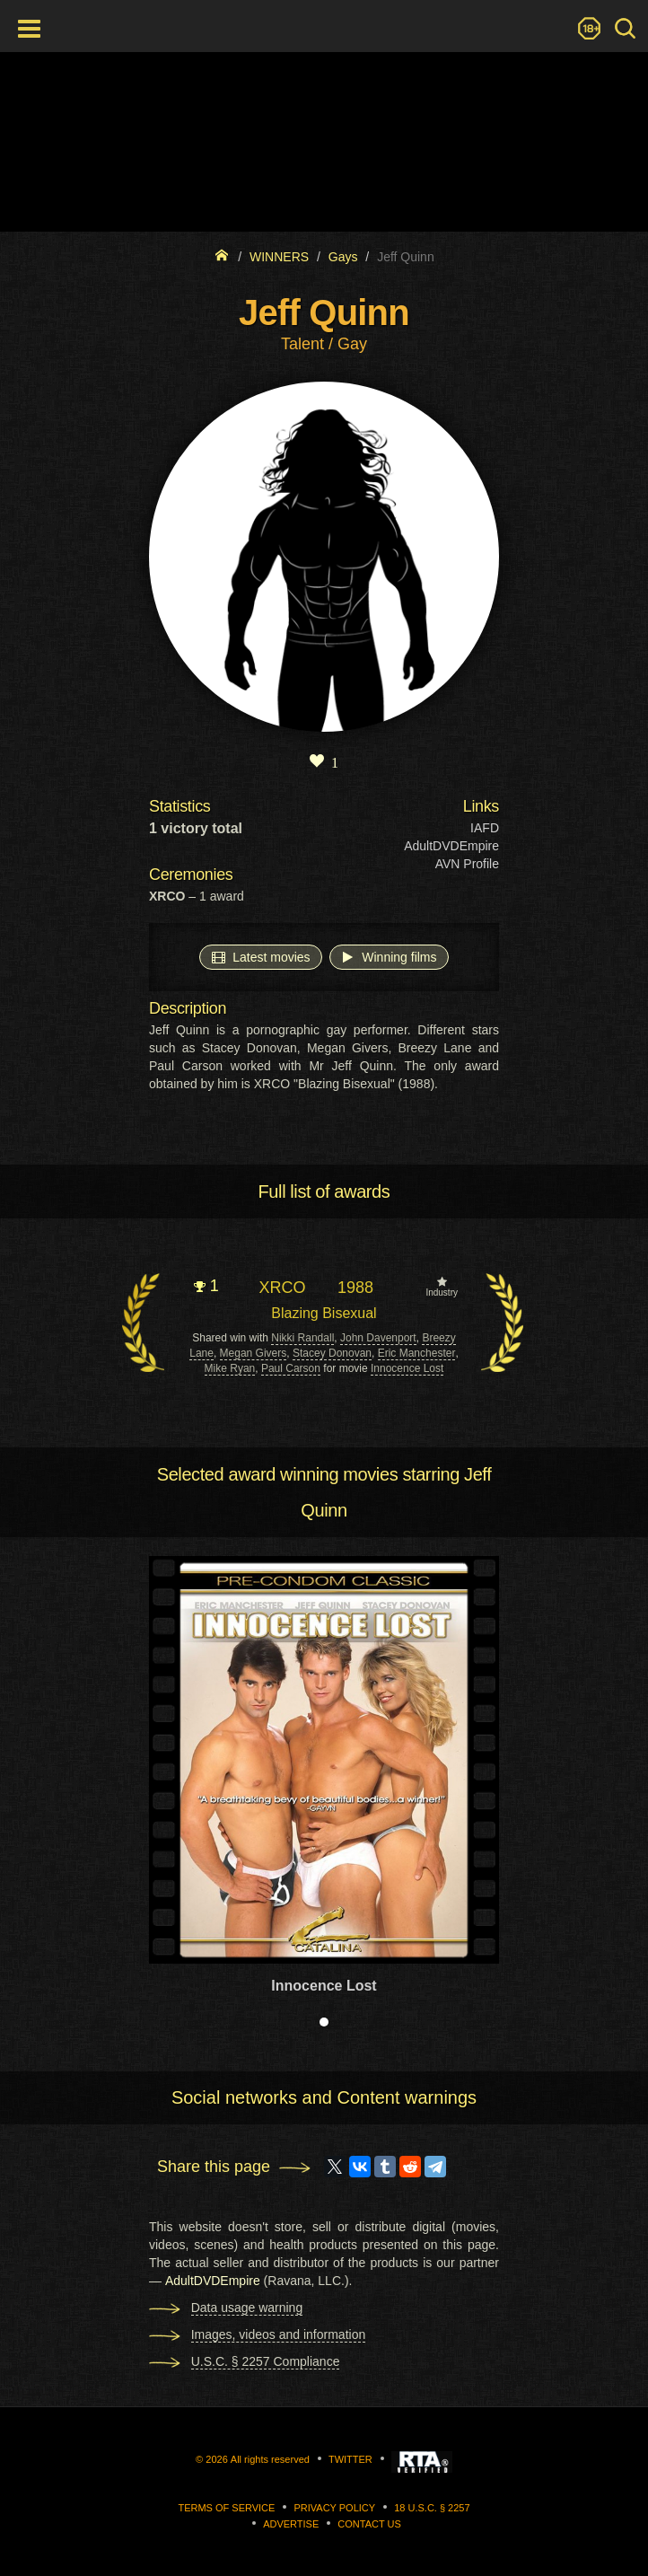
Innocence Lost (407, 1368)
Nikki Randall (302, 1338)
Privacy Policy (334, 2507)
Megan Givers (253, 1353)
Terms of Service (226, 2507)
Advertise (291, 2524)
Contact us (369, 2524)
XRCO (281, 1288)
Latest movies (260, 956)
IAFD (484, 828)
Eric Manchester (417, 1353)
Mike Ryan (230, 1368)
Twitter (350, 2459)
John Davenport (378, 1338)
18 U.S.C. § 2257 (431, 2507)
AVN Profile (467, 864)
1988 (355, 1288)
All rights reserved (270, 2459)
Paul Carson (290, 1368)
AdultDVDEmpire (451, 846)
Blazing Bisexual (323, 1313)
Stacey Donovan (332, 1353)
